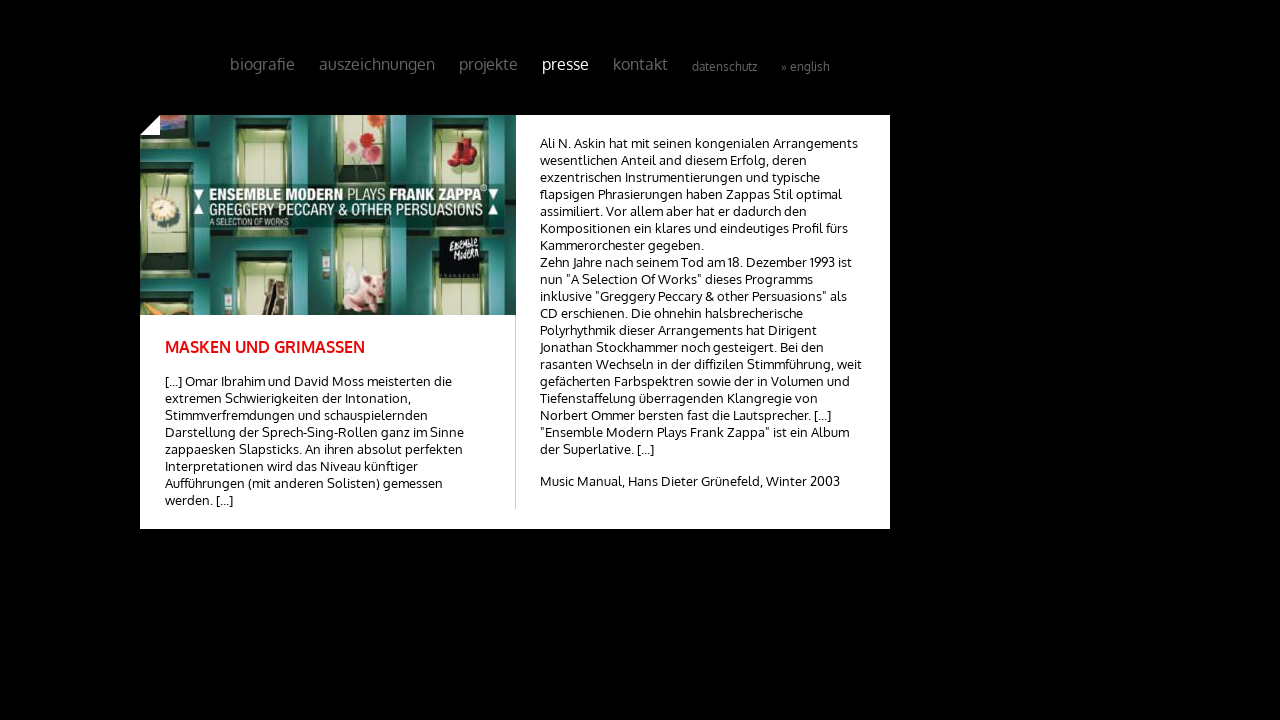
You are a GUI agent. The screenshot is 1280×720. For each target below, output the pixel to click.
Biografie (262, 64)
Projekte (488, 64)
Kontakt (640, 64)
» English (805, 66)
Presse (565, 64)
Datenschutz (724, 66)
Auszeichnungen (377, 64)
